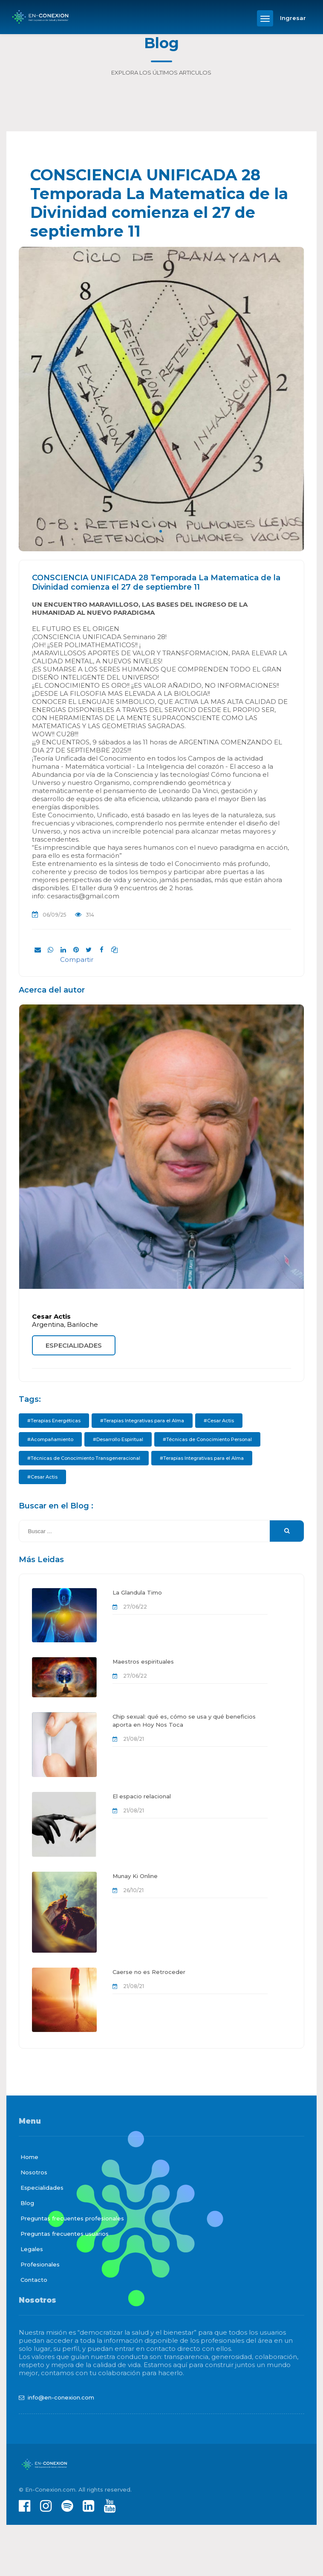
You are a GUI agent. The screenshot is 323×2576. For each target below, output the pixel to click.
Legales (31, 2249)
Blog (27, 2203)
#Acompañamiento (50, 1439)
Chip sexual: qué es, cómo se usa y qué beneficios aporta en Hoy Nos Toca (184, 1720)
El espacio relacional (141, 1796)
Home (29, 2156)
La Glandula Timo (137, 1592)
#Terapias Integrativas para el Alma (142, 1421)
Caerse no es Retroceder (148, 1971)
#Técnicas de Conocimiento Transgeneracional (83, 1458)
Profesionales (40, 2264)
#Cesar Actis (219, 1421)
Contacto (33, 2279)
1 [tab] (160, 531)
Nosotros (33, 2172)
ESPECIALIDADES (74, 1345)
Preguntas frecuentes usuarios (64, 2233)
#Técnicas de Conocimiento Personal (207, 1439)
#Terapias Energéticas (54, 1421)
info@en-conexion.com (61, 2397)
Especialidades (41, 2187)
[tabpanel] (161, 399)
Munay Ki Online (135, 1876)
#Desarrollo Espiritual (118, 1439)
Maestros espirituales (143, 1661)
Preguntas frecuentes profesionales (72, 2218)
